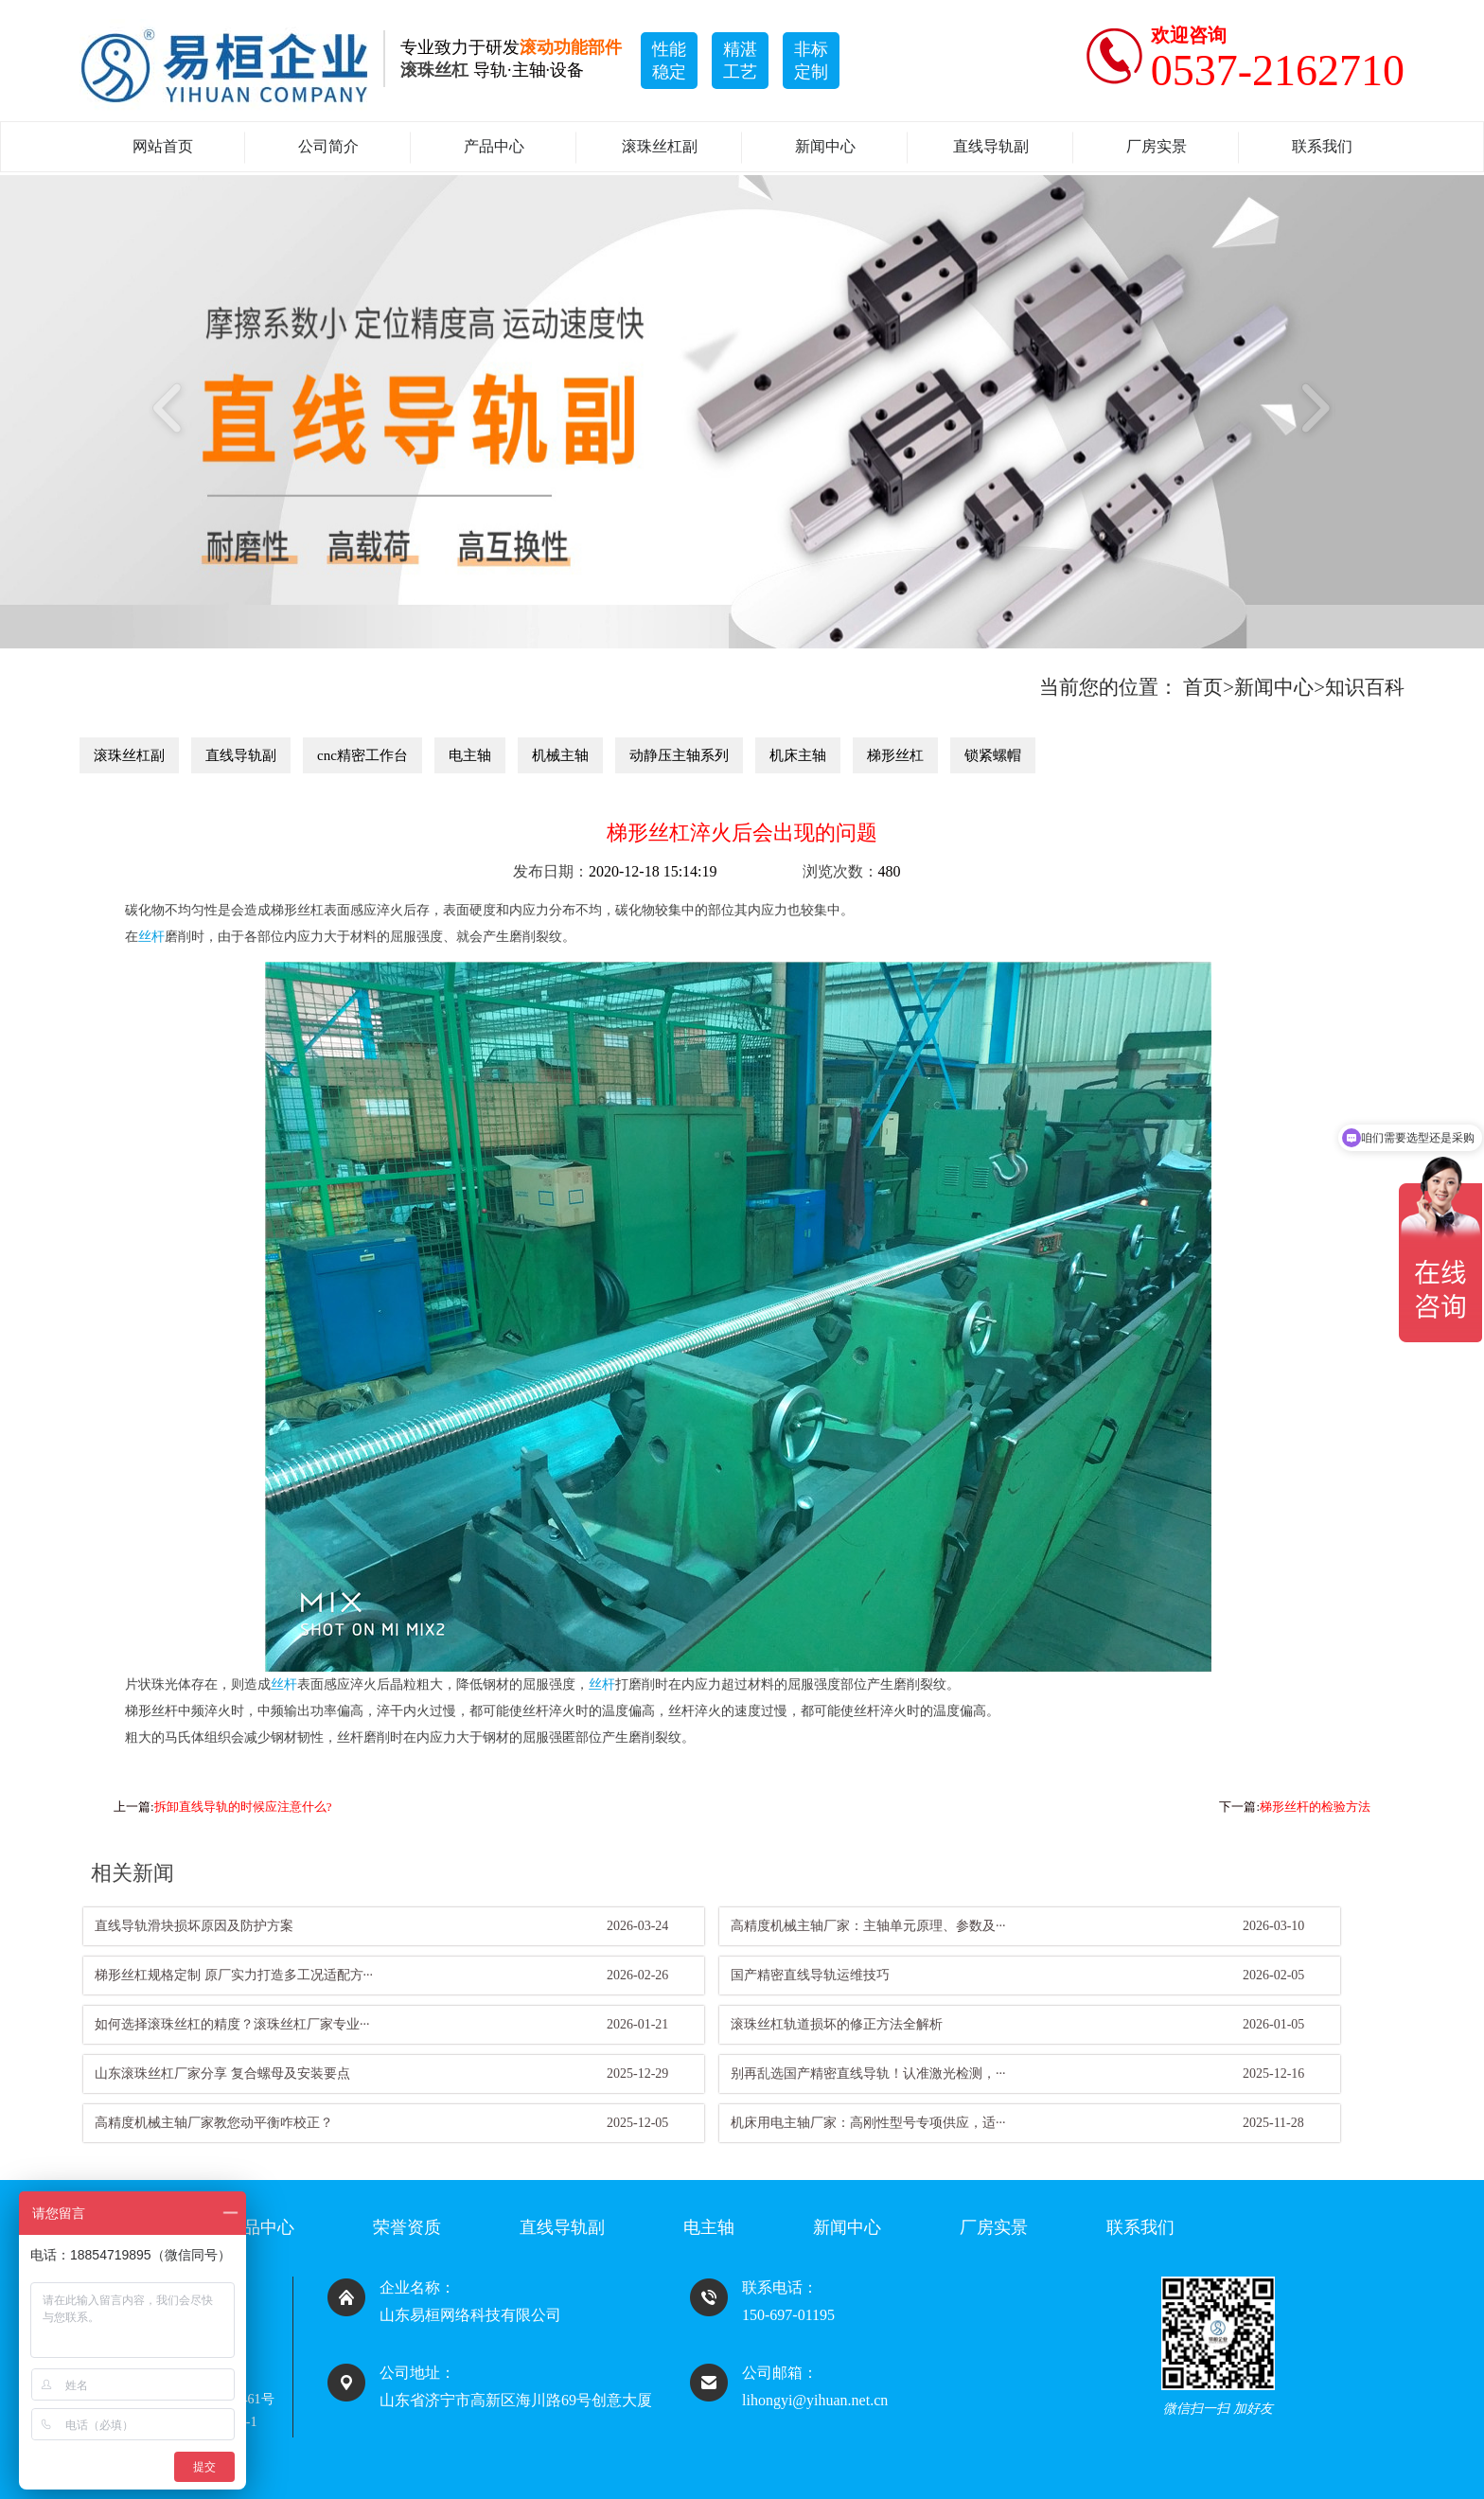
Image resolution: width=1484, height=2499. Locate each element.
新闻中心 (825, 146)
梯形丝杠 (895, 755)
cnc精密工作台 (362, 755)
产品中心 (494, 146)
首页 (1203, 687)
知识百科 (1364, 687)
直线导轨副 (991, 146)
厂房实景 (1156, 146)
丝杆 (151, 937)
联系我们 (1322, 146)
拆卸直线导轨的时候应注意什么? (243, 1806)
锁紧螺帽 (992, 755)
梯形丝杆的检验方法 (1315, 1806)
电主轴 (470, 755)
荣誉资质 (407, 2227)
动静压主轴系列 (679, 755)
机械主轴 (560, 755)
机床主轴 (797, 755)
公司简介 (328, 146)
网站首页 (162, 146)
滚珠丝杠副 (660, 146)
